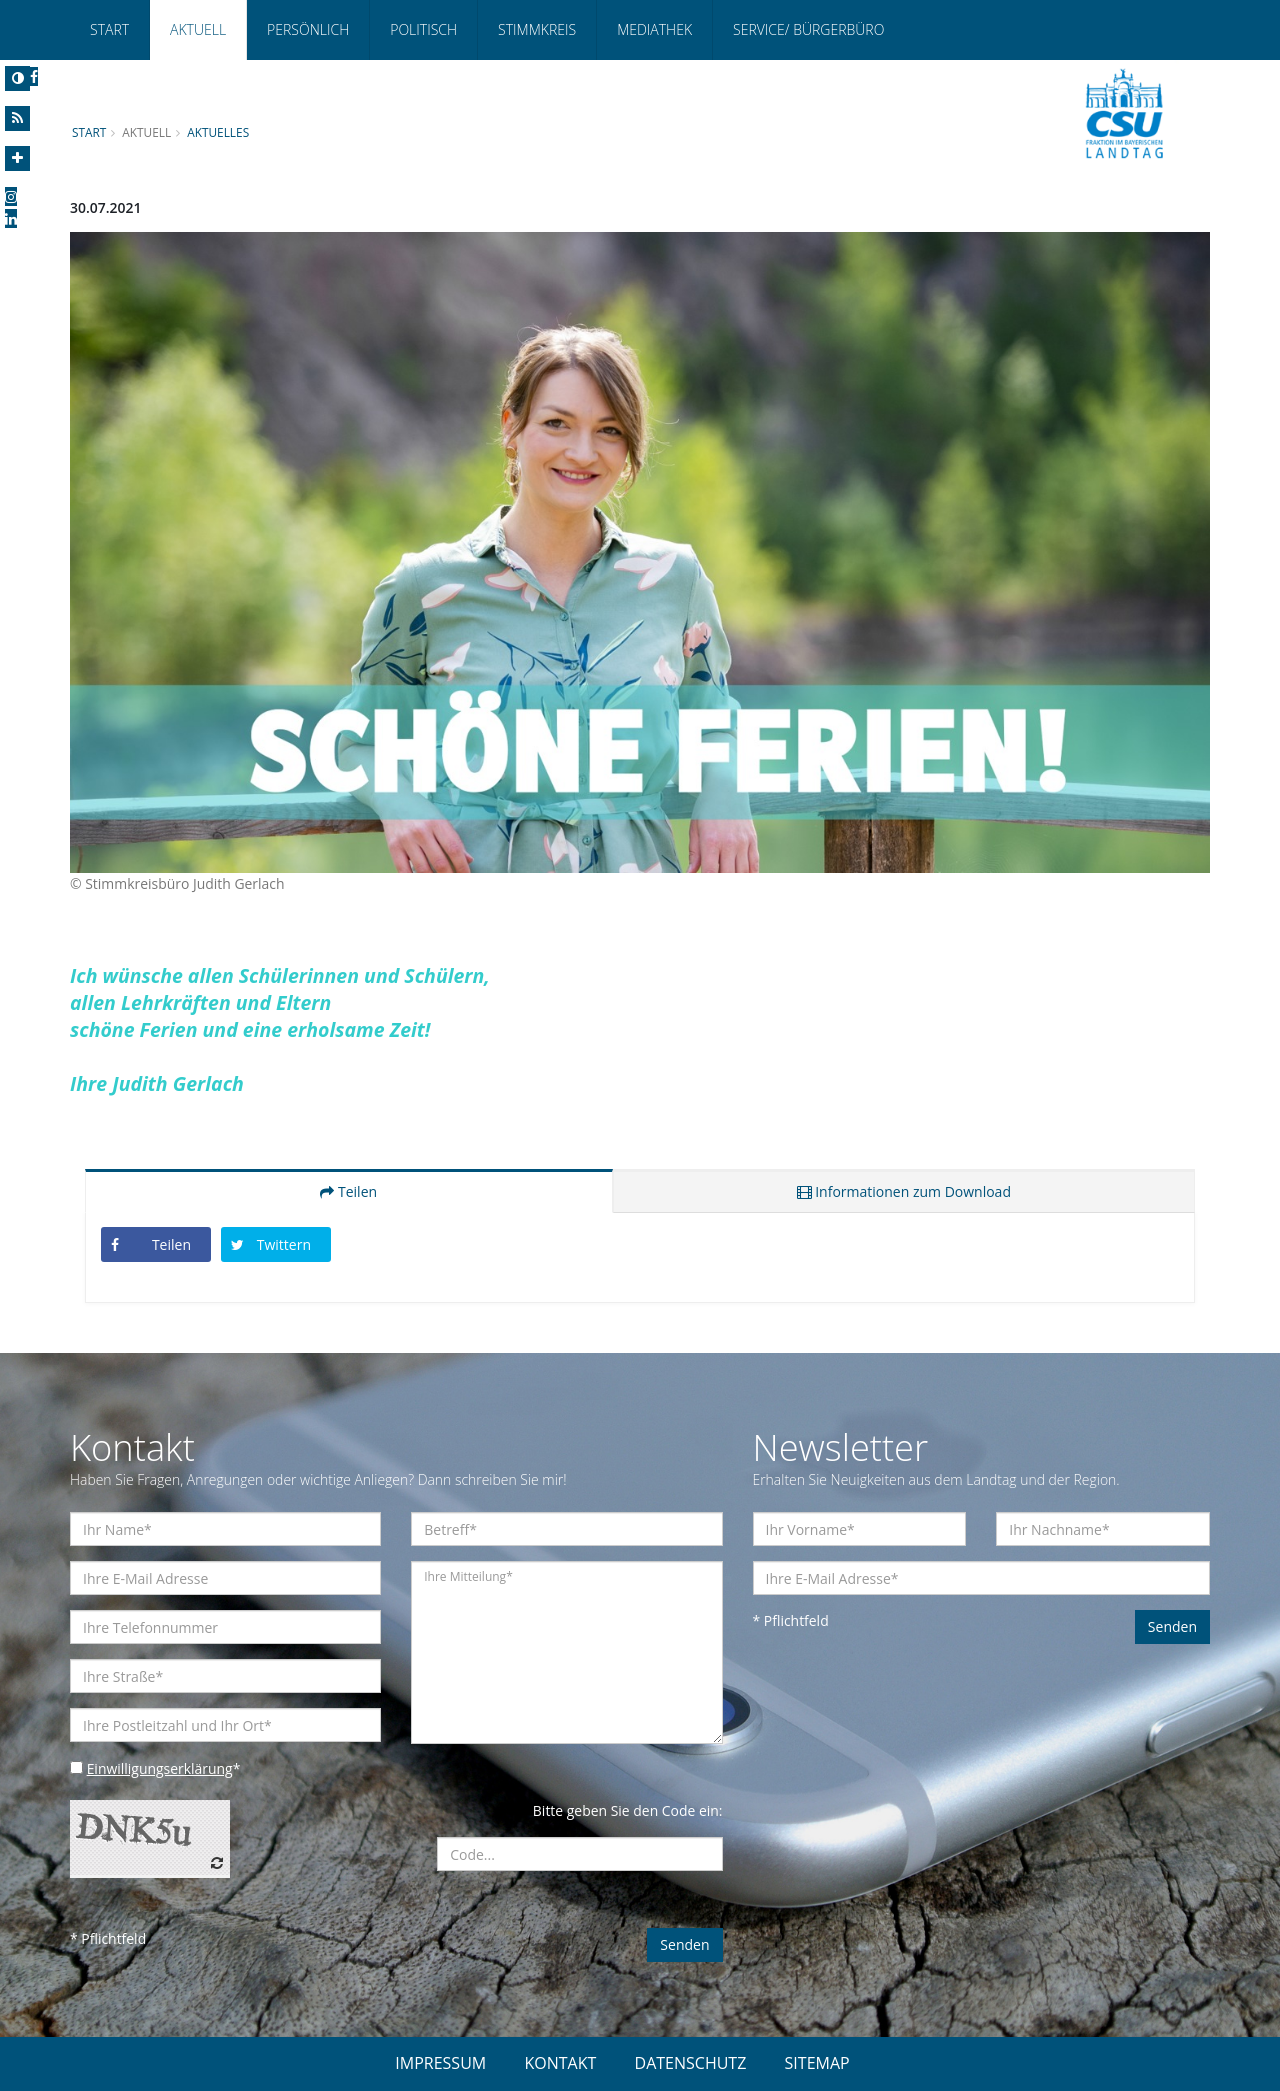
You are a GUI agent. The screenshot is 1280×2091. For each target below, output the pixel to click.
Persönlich (308, 29)
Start (109, 29)
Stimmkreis (537, 29)
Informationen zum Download (904, 1191)
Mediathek (654, 29)
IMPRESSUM (440, 2063)
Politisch (423, 29)
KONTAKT (560, 2063)
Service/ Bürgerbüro (808, 29)
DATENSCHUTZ (691, 2063)
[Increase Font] (17, 158)
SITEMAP (817, 2063)
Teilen (348, 1191)
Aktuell (198, 29)
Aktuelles (219, 132)
